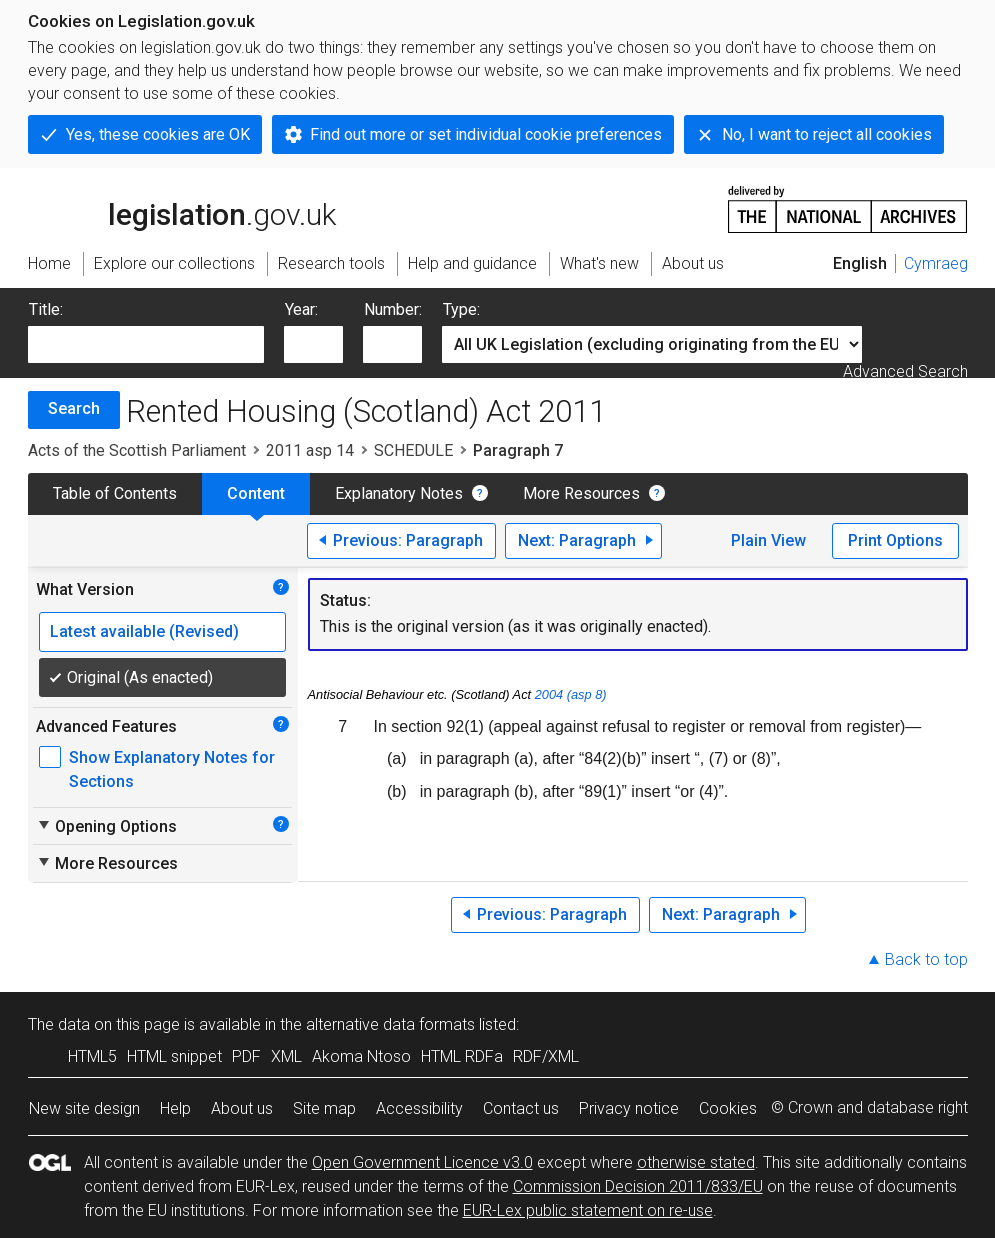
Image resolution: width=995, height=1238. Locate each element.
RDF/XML (546, 1056)
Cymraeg (936, 263)
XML (286, 1056)
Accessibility (419, 1108)
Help (175, 1108)
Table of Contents (115, 493)
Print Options (895, 540)
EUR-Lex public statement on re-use (588, 1210)
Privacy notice (629, 1108)
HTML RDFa (462, 1056)
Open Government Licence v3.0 (422, 1162)
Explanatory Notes (399, 493)
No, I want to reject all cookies (827, 134)
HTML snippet (174, 1056)
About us (242, 1108)
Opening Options (106, 826)
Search (74, 408)
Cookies (728, 1108)
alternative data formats (390, 1024)
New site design (84, 1108)
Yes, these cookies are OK (158, 134)
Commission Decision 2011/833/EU (638, 1186)
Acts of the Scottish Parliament (137, 450)
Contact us (521, 1108)
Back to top (926, 959)
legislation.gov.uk (182, 208)
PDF (246, 1056)
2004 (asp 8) (571, 694)
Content (256, 493)
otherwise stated (696, 1162)
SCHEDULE (413, 450)
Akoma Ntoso (361, 1056)
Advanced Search (905, 371)
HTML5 (92, 1056)
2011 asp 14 (310, 450)
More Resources (581, 493)
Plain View (768, 540)
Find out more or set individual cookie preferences (486, 134)
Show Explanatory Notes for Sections (172, 769)
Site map (324, 1108)
